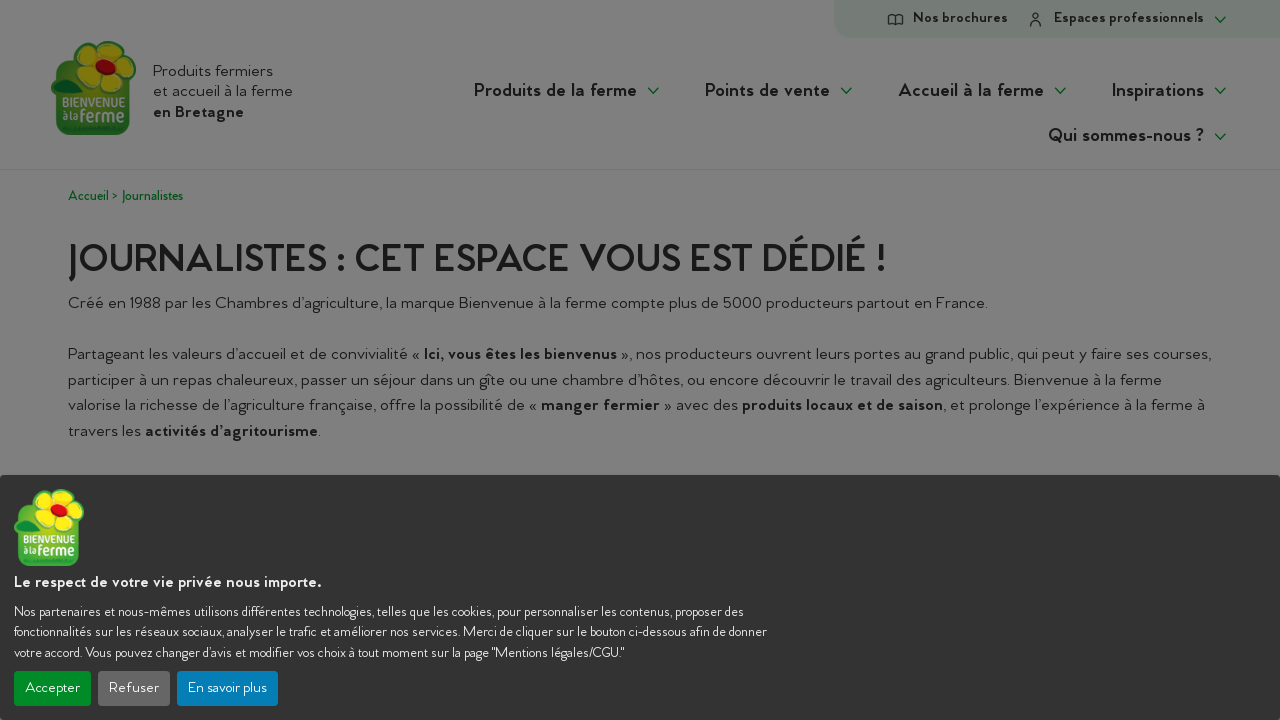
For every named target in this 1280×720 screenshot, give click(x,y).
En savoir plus (227, 688)
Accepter (52, 688)
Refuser (134, 688)
